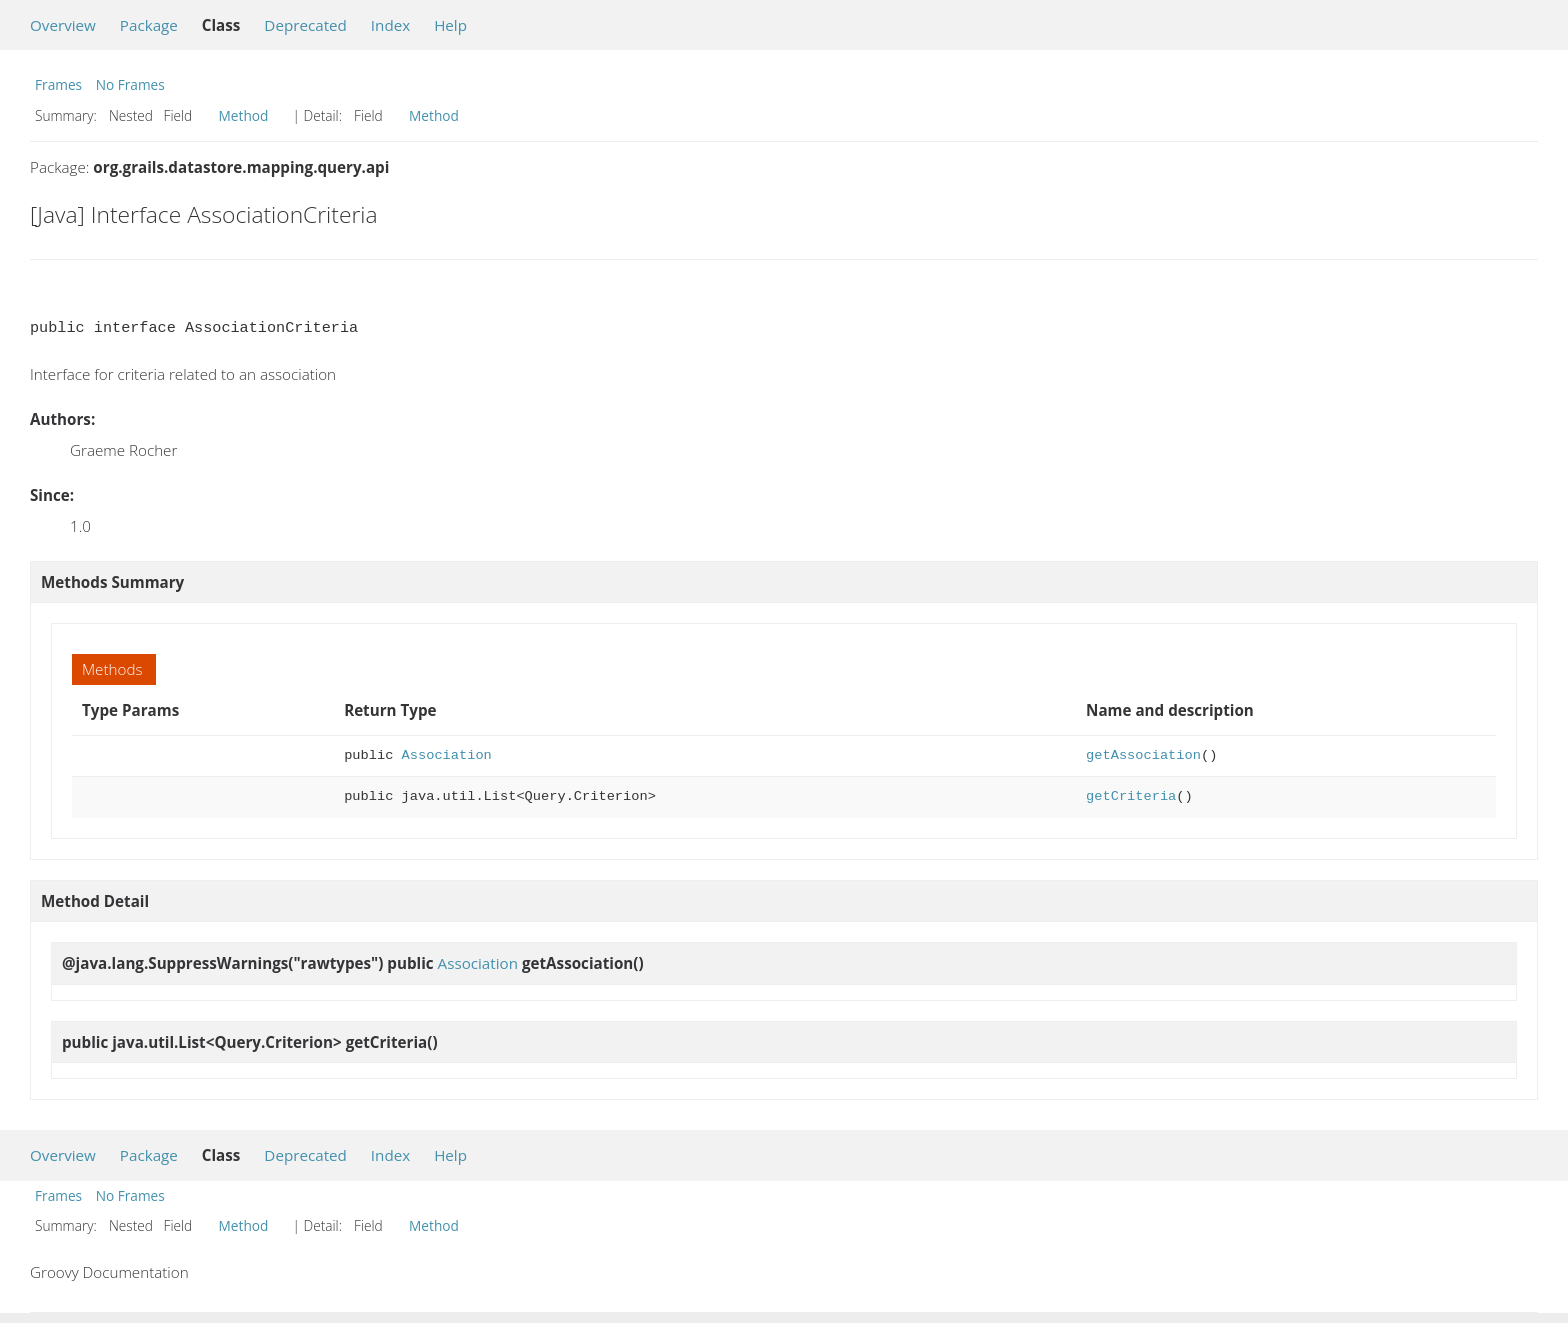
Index (390, 25)
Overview (63, 25)
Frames (58, 84)
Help (450, 25)
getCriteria (1131, 796)
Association (447, 755)
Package (149, 25)
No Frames (130, 84)
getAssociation (1143, 755)
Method (244, 115)
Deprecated (305, 25)
